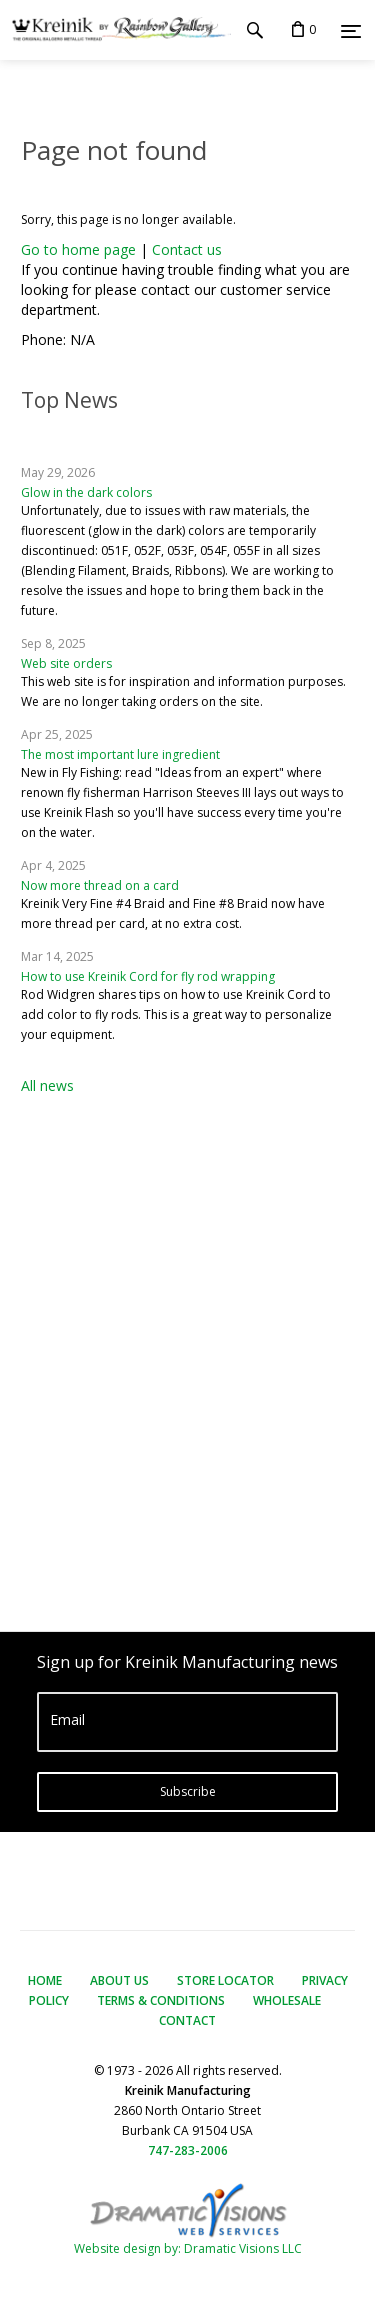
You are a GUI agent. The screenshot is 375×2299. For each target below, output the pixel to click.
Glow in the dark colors (86, 492)
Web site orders (66, 663)
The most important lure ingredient (120, 754)
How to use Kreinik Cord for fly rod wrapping (148, 976)
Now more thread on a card (100, 885)
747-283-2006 (188, 2150)
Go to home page (78, 249)
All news (47, 1085)
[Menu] (351, 31)
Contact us (187, 249)
